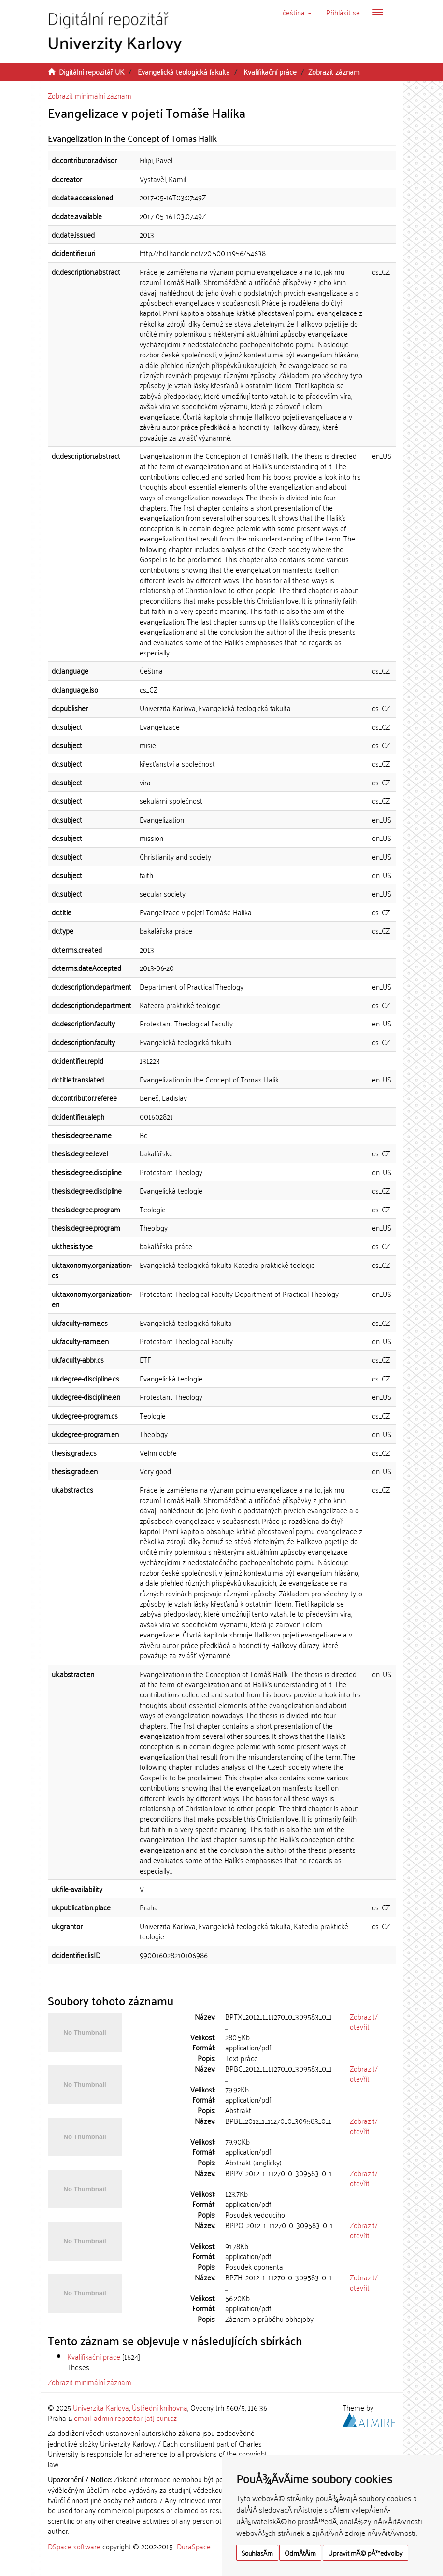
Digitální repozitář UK (91, 71)
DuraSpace (194, 2546)
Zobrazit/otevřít (364, 2021)
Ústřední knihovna (159, 2407)
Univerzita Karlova (101, 2407)
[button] (297, 12)
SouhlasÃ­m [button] (257, 2553)
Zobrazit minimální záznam (89, 95)
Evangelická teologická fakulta (184, 71)
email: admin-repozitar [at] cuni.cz (125, 2417)
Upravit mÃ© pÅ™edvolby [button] (365, 2553)
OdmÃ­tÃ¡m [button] (300, 2553)
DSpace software (74, 2546)
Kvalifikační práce (270, 71)
